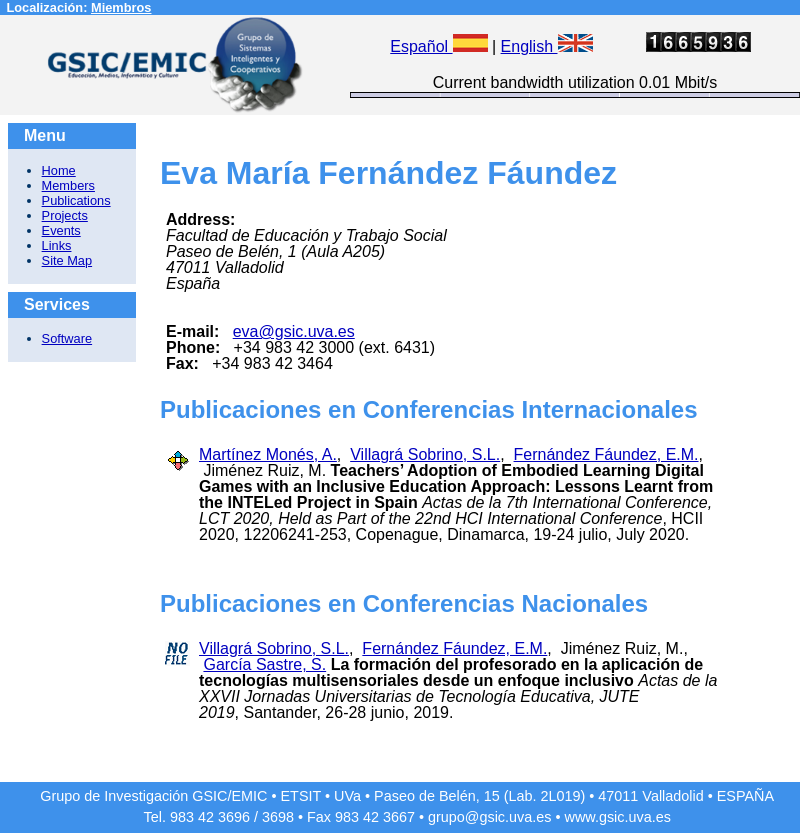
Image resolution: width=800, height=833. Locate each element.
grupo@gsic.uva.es (489, 817)
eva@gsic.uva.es (294, 331)
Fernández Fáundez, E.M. (606, 454)
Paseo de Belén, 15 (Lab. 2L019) (479, 796)
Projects (65, 215)
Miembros (121, 7)
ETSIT (301, 796)
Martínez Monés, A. (268, 454)
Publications (76, 200)
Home (59, 170)
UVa (347, 796)
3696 (234, 817)
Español (438, 46)
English (547, 46)
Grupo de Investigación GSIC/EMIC (153, 796)
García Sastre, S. (264, 664)
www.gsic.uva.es (618, 817)
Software (67, 338)
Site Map (67, 260)
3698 (278, 817)
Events (61, 230)
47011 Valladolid (650, 796)
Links (57, 245)
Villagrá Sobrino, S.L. (425, 454)
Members (68, 185)
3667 (399, 817)
